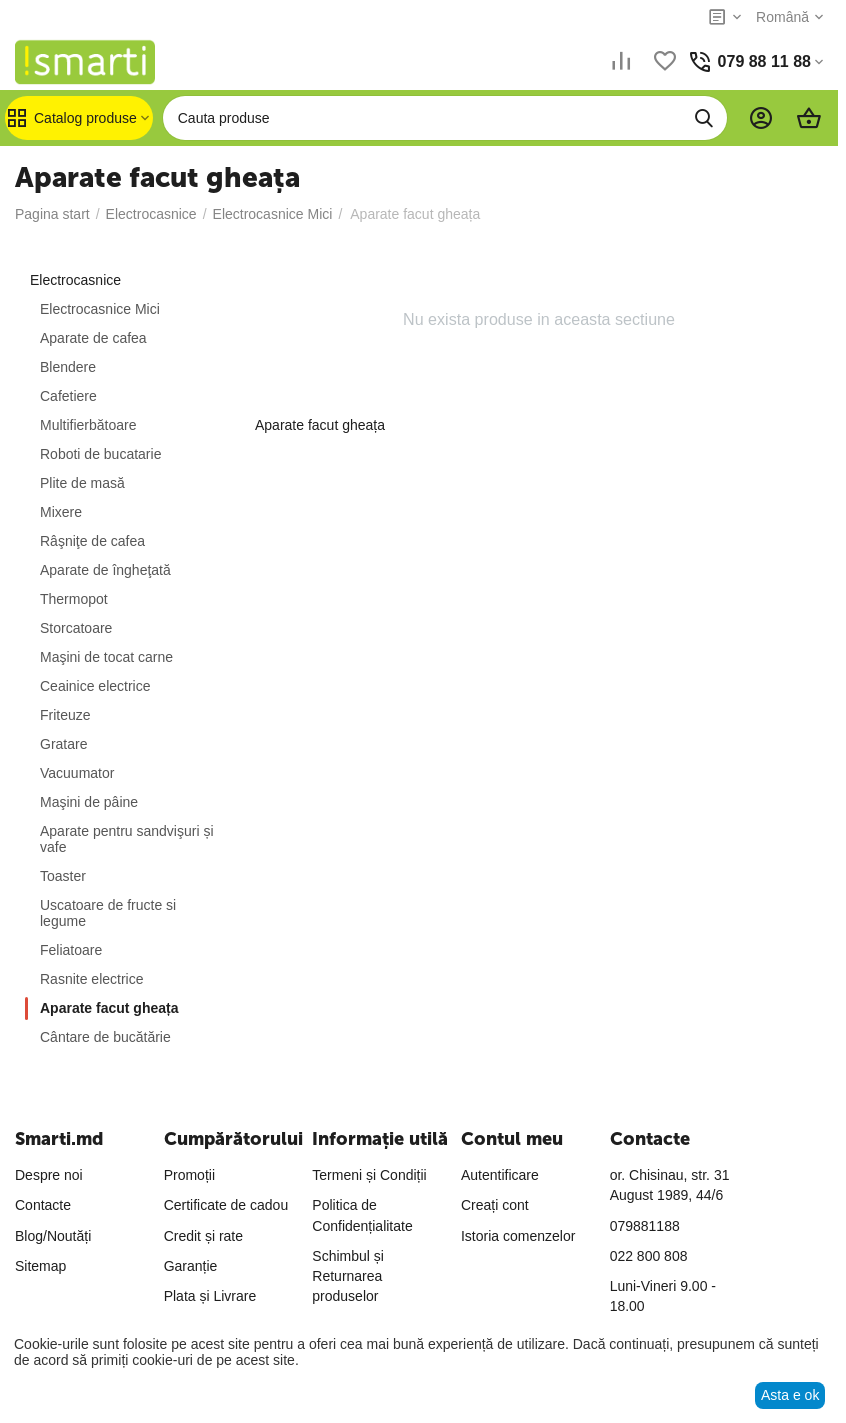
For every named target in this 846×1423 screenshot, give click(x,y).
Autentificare (500, 1175)
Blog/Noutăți (53, 1236)
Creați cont (495, 1205)
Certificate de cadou (226, 1205)
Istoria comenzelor (518, 1236)
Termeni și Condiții (369, 1175)
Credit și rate (203, 1236)
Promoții (189, 1175)
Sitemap (40, 1266)
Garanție (191, 1266)
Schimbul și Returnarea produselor (348, 1276)
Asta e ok (790, 1395)
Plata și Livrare (210, 1296)
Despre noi (49, 1175)
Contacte (43, 1205)
